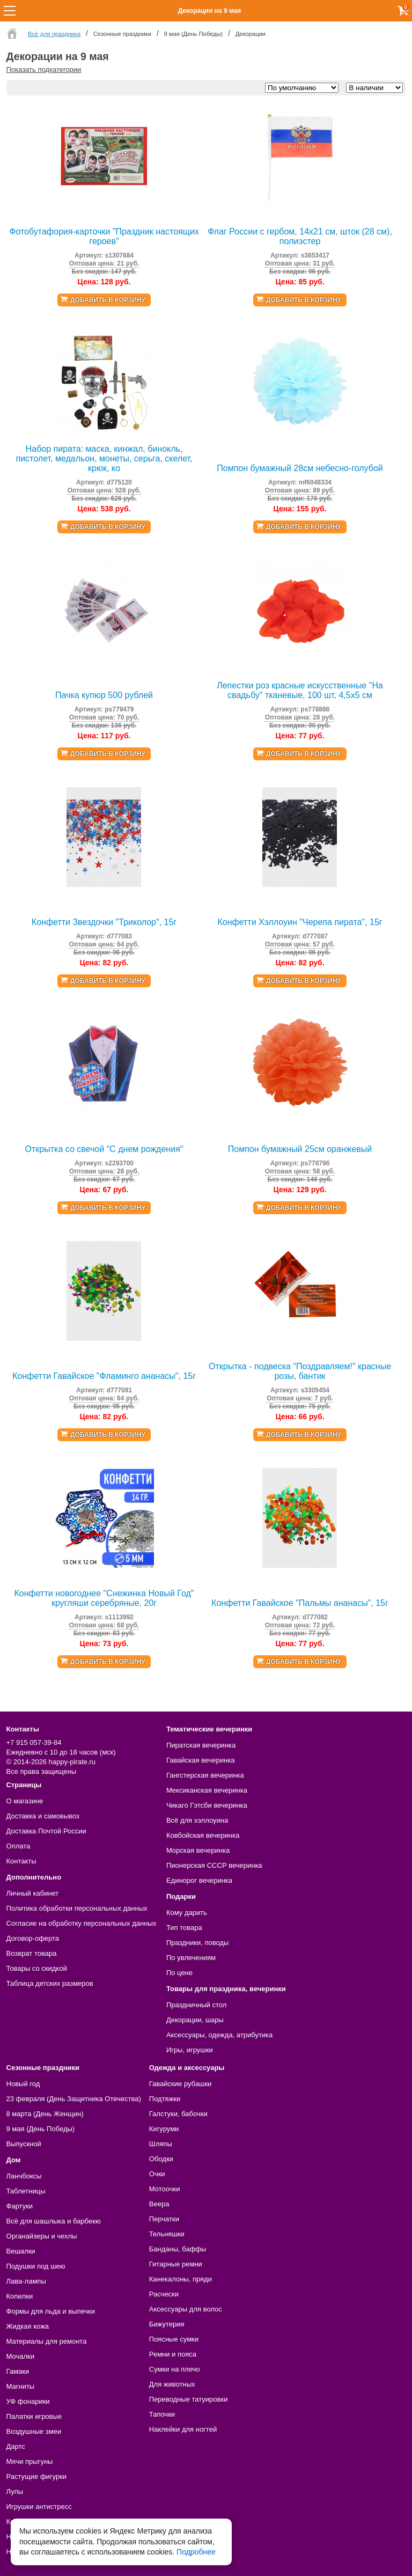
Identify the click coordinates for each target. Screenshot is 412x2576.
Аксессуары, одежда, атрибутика (219, 2035)
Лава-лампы (26, 2281)
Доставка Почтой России (46, 1831)
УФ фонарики (28, 2401)
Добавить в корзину (107, 300)
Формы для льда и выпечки (50, 2311)
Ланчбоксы (24, 2176)
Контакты (21, 1861)
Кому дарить (186, 1913)
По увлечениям (191, 1958)
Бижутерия (167, 2324)
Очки (157, 2174)
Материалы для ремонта (46, 2341)
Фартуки (19, 2206)
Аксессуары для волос (185, 2309)
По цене (179, 1973)
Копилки (19, 2296)
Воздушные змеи (34, 2431)
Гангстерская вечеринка (205, 1775)
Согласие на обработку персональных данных (81, 1923)
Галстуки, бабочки (178, 2114)
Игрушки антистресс (39, 2506)
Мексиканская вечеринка (206, 1790)
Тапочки (162, 2414)
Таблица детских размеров (49, 1983)
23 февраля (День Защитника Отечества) (73, 2099)
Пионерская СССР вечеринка (214, 1865)
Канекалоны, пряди (180, 2279)
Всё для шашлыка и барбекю (53, 2221)
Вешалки (20, 2251)
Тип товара (184, 1928)
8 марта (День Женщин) (45, 2114)
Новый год (23, 2084)
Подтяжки (165, 2099)
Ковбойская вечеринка (202, 1835)
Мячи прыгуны (29, 2461)
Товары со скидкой (36, 1968)
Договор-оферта (33, 1938)
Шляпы (160, 2144)
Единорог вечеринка (199, 1880)
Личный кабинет (32, 1893)
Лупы (15, 2491)
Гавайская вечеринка (200, 1760)
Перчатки (164, 2219)
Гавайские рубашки (180, 2084)
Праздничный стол (196, 2005)
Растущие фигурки (36, 2476)
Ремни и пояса (172, 2354)
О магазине (24, 1801)
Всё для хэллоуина (197, 1820)
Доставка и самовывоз (42, 1816)
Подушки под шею (35, 2266)
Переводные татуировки (188, 2399)
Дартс (15, 2446)
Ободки (161, 2159)
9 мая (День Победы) (40, 2129)
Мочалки (20, 2356)
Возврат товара (31, 1953)
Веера (159, 2204)
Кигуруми (164, 2129)
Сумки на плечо (174, 2369)
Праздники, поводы (197, 1943)
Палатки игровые (34, 2416)
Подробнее (196, 2552)
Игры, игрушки (189, 2050)
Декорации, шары (195, 2020)
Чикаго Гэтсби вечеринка (206, 1805)
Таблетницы (26, 2191)
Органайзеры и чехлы (41, 2236)
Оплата (18, 1846)
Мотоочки (164, 2189)
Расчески (164, 2294)
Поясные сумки (173, 2339)
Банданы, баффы (178, 2249)
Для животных (172, 2384)
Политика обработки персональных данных (77, 1908)
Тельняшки (167, 2234)
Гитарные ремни (175, 2264)
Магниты (20, 2386)
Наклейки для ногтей (183, 2429)
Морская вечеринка (198, 1850)
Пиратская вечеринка (201, 1745)
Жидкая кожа (27, 2326)
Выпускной (23, 2144)
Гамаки (18, 2371)
